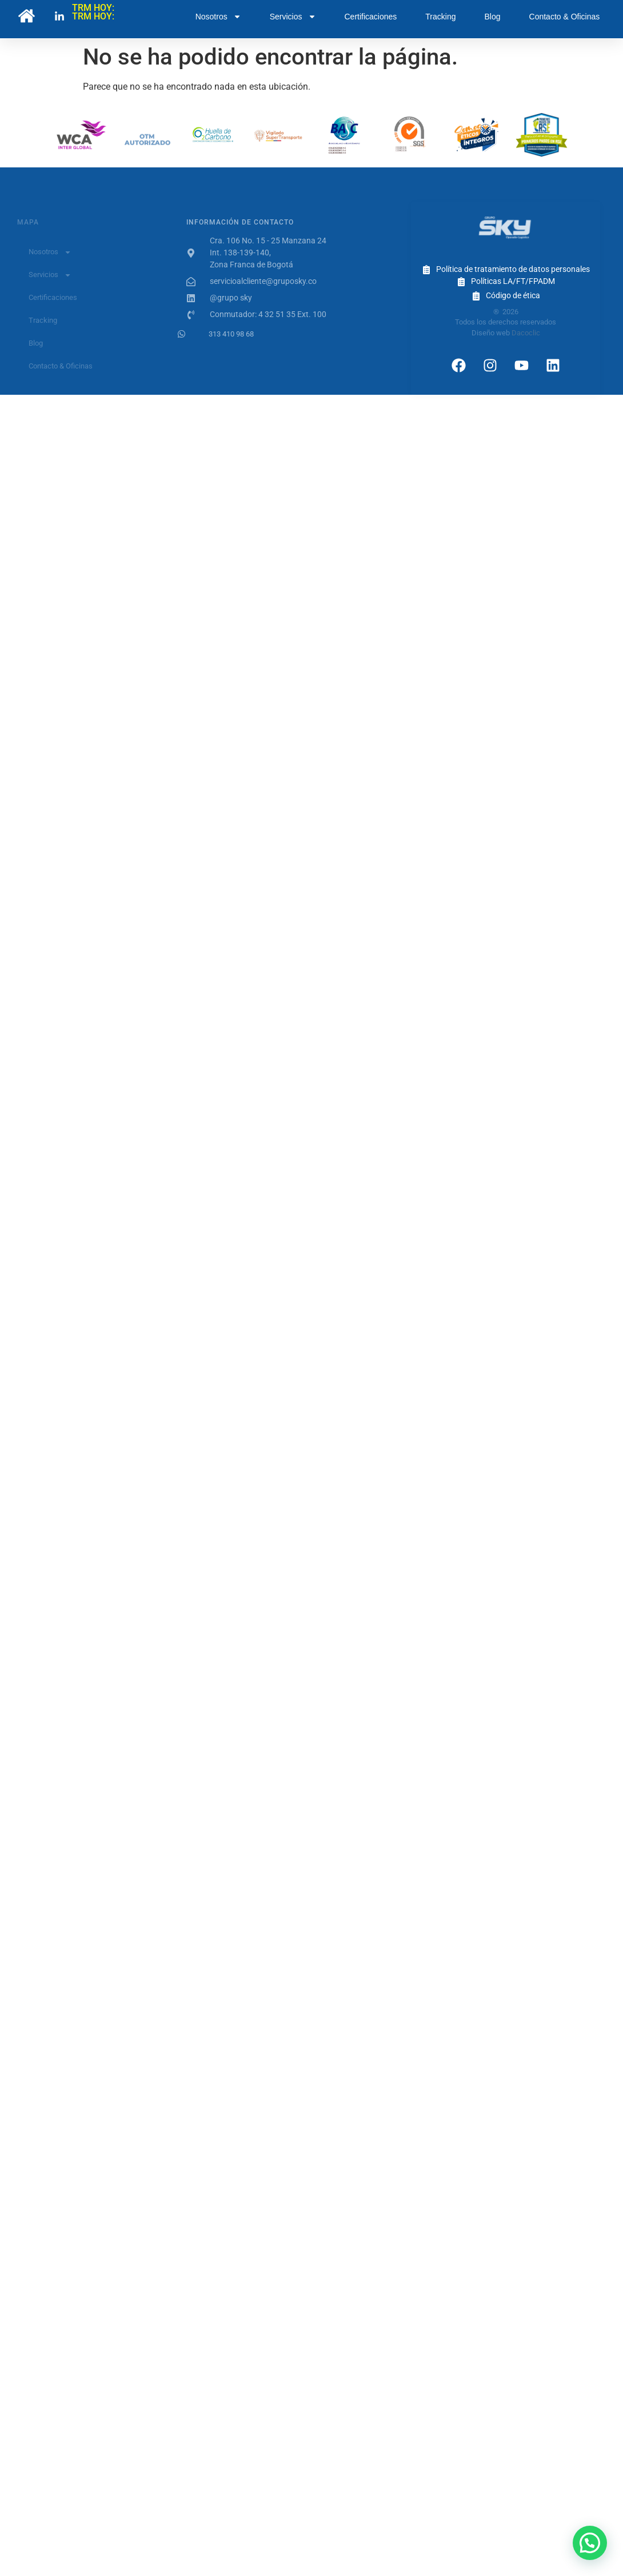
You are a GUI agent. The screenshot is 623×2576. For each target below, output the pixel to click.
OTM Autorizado (147, 144)
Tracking (440, 16)
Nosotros (218, 16)
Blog (493, 16)
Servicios (293, 16)
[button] (590, 2543)
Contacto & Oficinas (564, 16)
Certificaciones (371, 16)
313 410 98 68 (231, 334)
